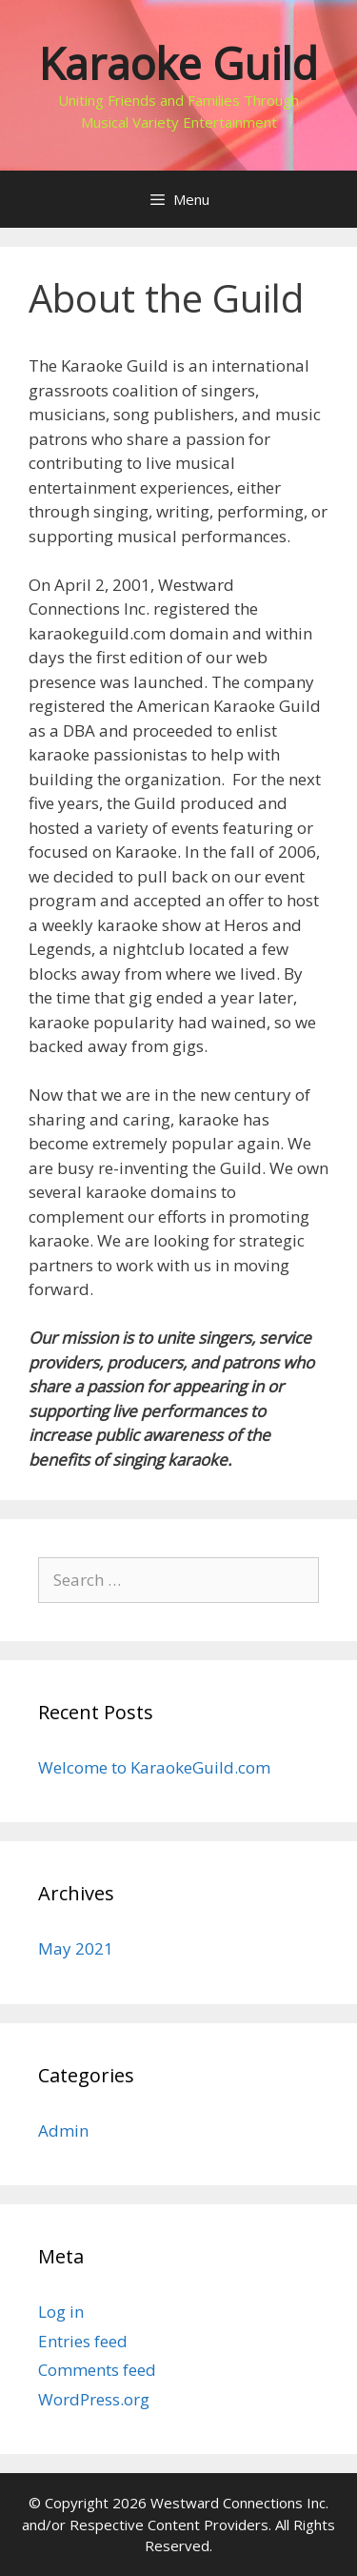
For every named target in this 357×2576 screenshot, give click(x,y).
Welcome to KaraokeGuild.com (154, 1767)
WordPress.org (93, 2399)
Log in (61, 2311)
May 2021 (75, 1948)
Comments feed (97, 2370)
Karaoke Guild (178, 63)
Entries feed (83, 2341)
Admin (63, 2130)
